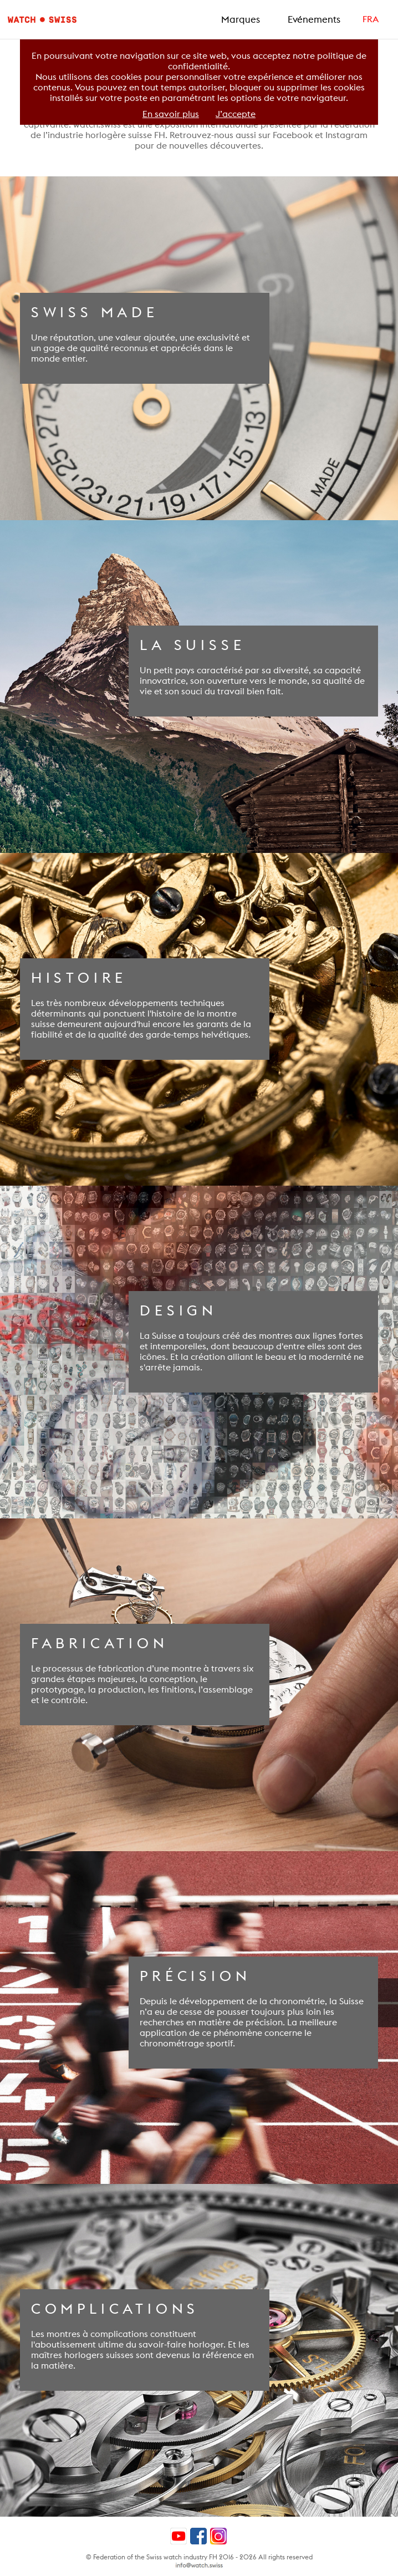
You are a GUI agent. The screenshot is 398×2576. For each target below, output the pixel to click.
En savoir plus (170, 114)
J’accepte (236, 114)
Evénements (314, 19)
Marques (240, 19)
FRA (371, 19)
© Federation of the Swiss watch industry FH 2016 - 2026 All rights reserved (199, 2557)
